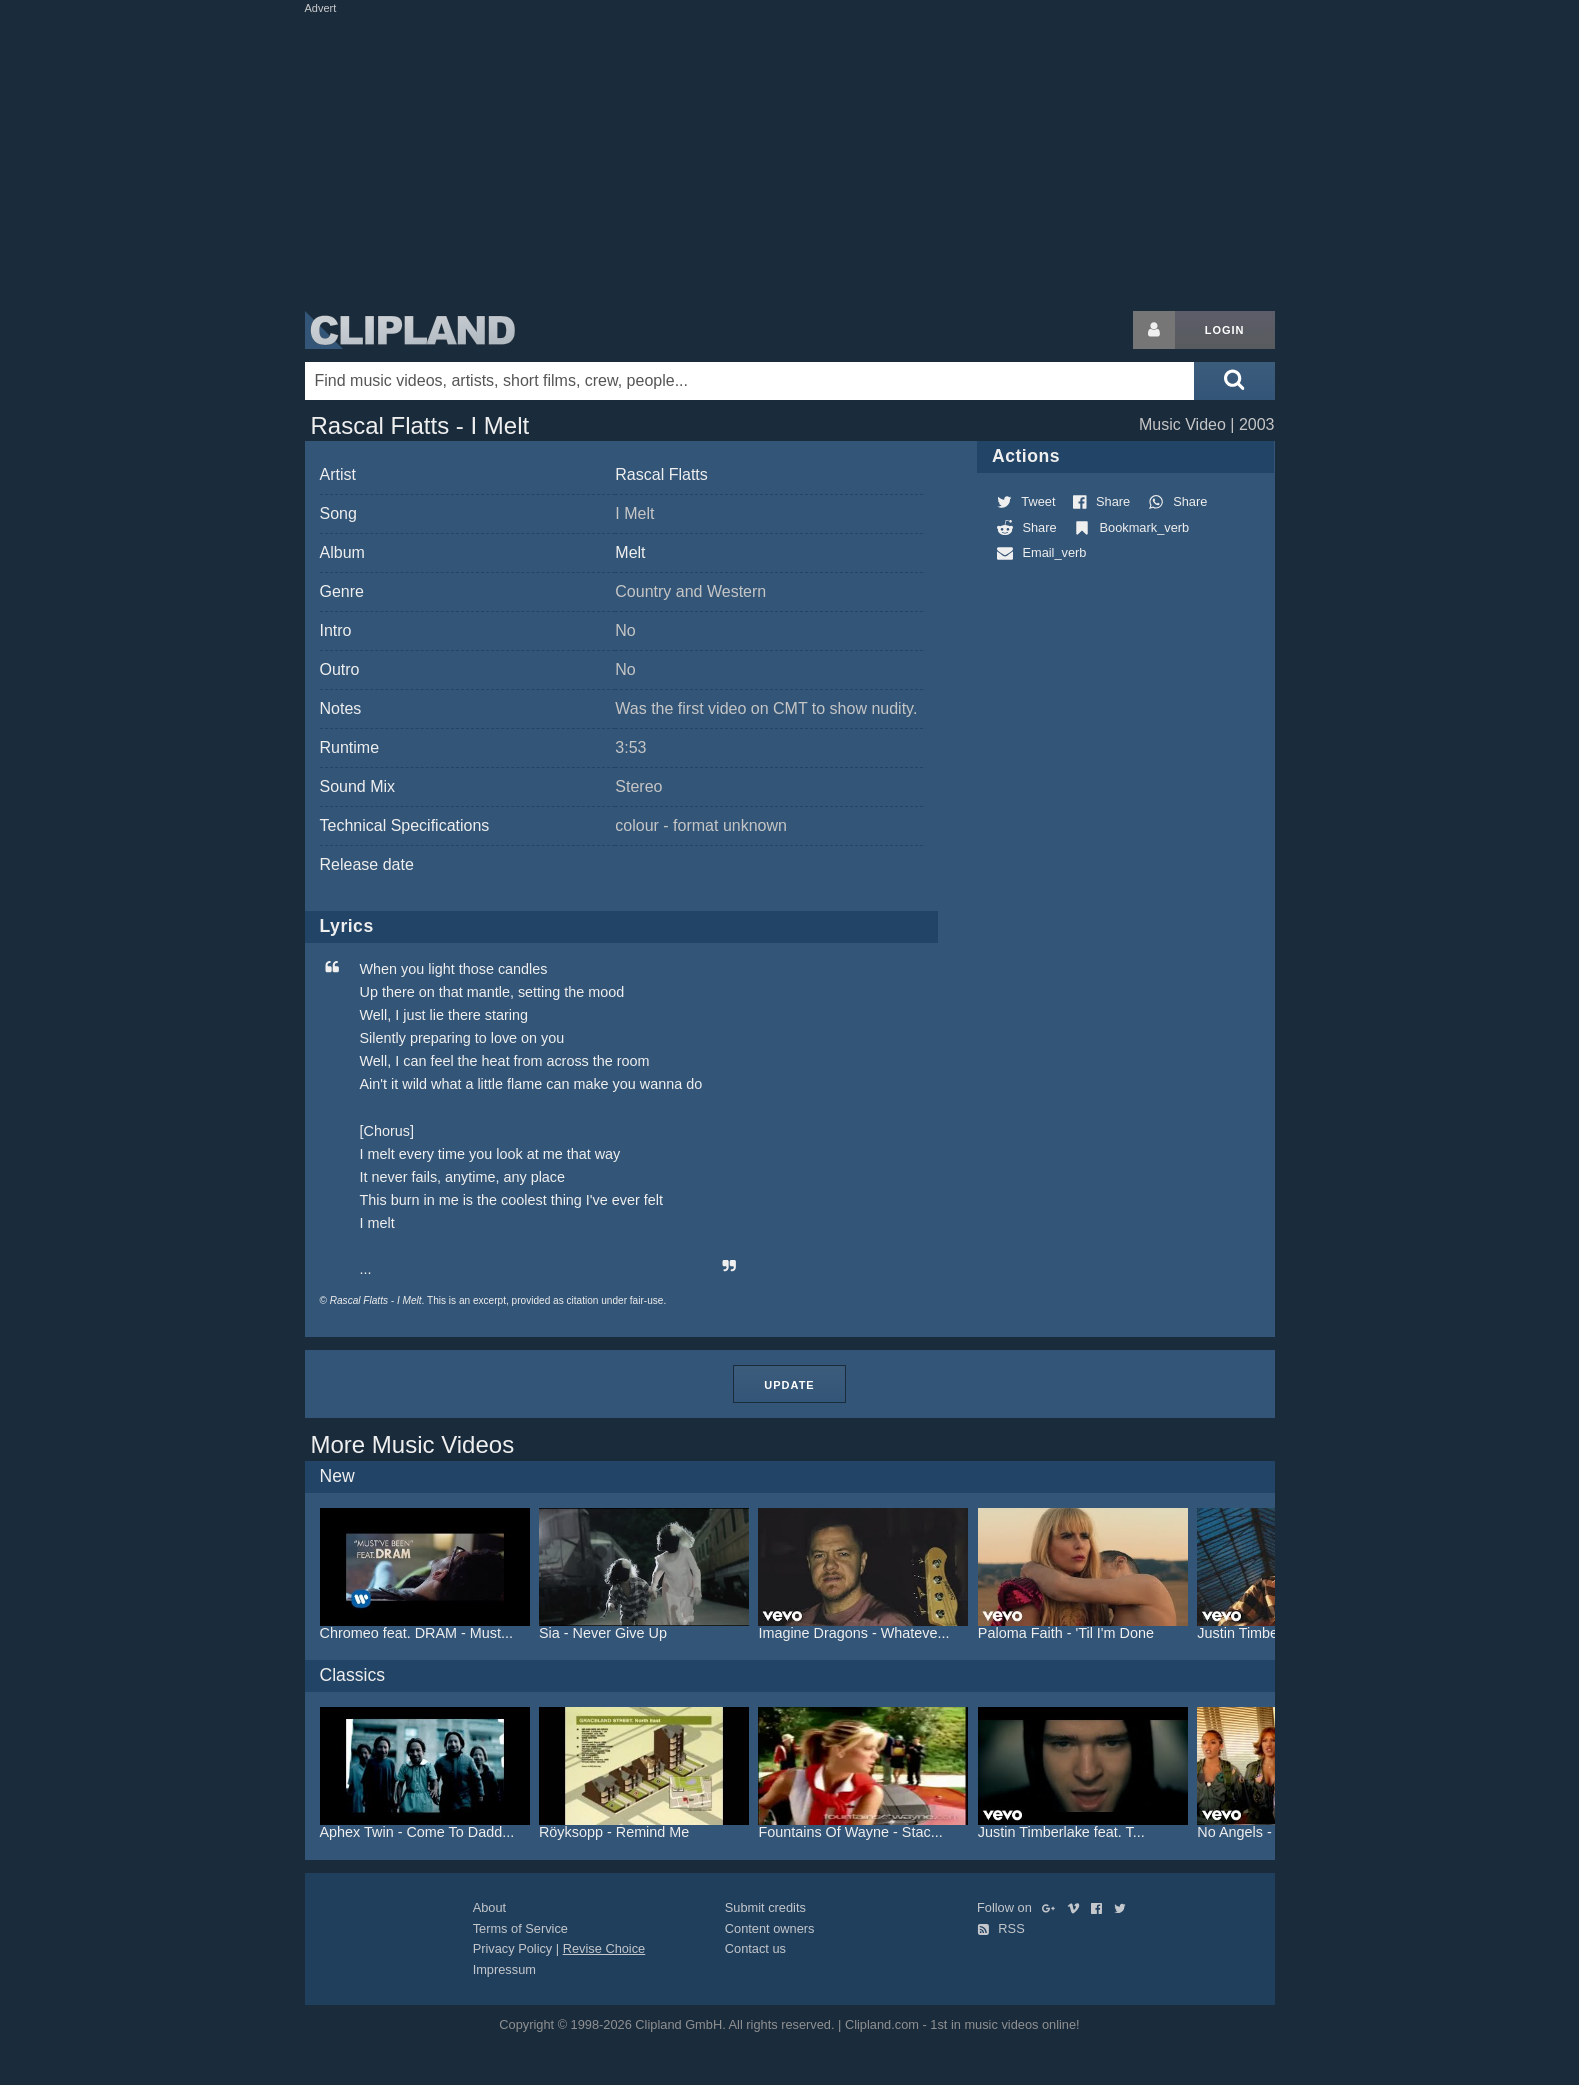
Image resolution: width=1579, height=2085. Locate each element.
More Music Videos (413, 1444)
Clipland (410, 330)
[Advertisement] (790, 158)
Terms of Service (520, 1928)
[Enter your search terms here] (750, 381)
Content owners (770, 1928)
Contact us (755, 1948)
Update (789, 1385)
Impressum (504, 1969)
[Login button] (1154, 330)
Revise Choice (604, 1948)
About (489, 1907)
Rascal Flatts (661, 474)
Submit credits (765, 1907)
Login (1225, 330)
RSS (1001, 1928)
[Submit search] (1234, 381)
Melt (630, 552)
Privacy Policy (513, 1948)
